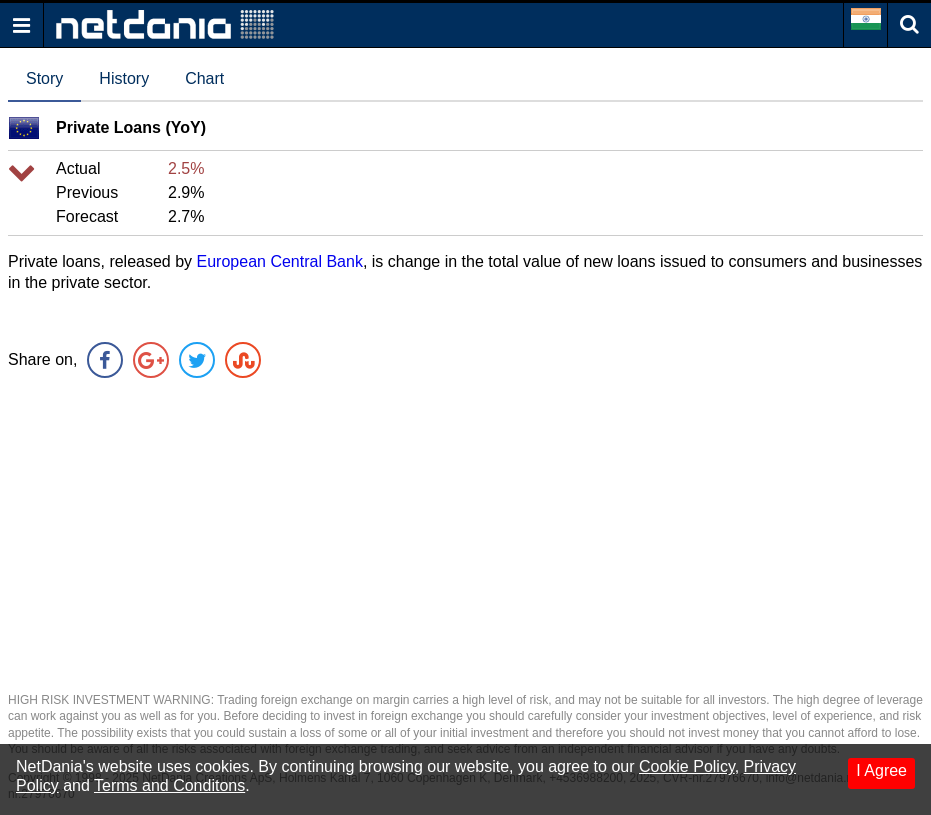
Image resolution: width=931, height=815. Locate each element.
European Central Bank (280, 261)
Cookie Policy (687, 766)
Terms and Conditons (169, 785)
